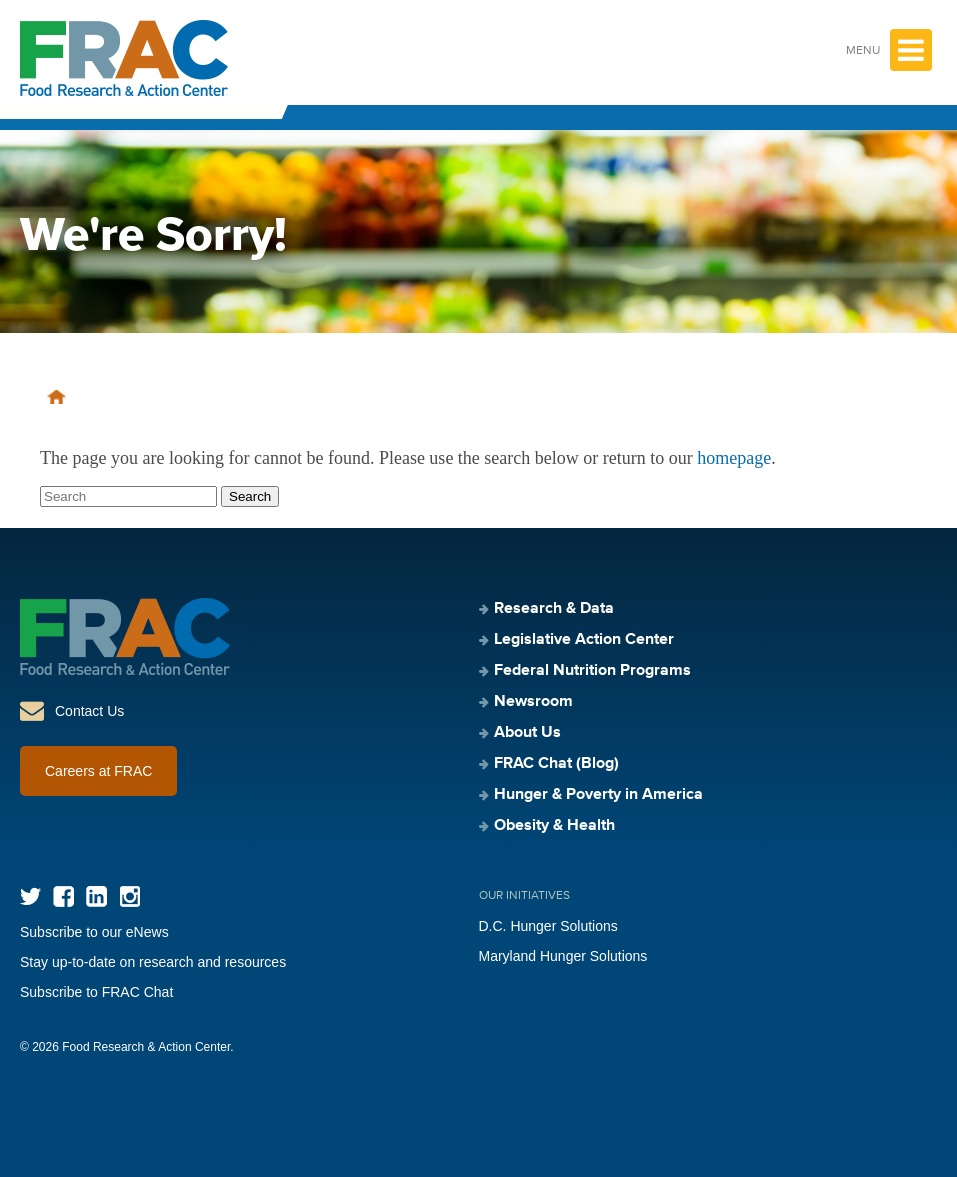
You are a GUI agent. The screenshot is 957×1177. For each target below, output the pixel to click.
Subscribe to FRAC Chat (96, 992)
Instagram (129, 896)
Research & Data (554, 609)
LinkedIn (96, 896)
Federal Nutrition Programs (592, 671)
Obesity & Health (554, 826)
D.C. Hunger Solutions (548, 926)
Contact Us (89, 711)
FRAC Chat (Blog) (556, 764)
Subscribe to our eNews (94, 932)
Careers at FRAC (98, 771)
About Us (527, 733)
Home (56, 397)
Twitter (30, 896)
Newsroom (533, 702)
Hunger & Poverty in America (598, 795)
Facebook (63, 896)
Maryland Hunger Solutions (563, 956)
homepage (734, 458)
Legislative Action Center (584, 640)
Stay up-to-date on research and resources (153, 962)
